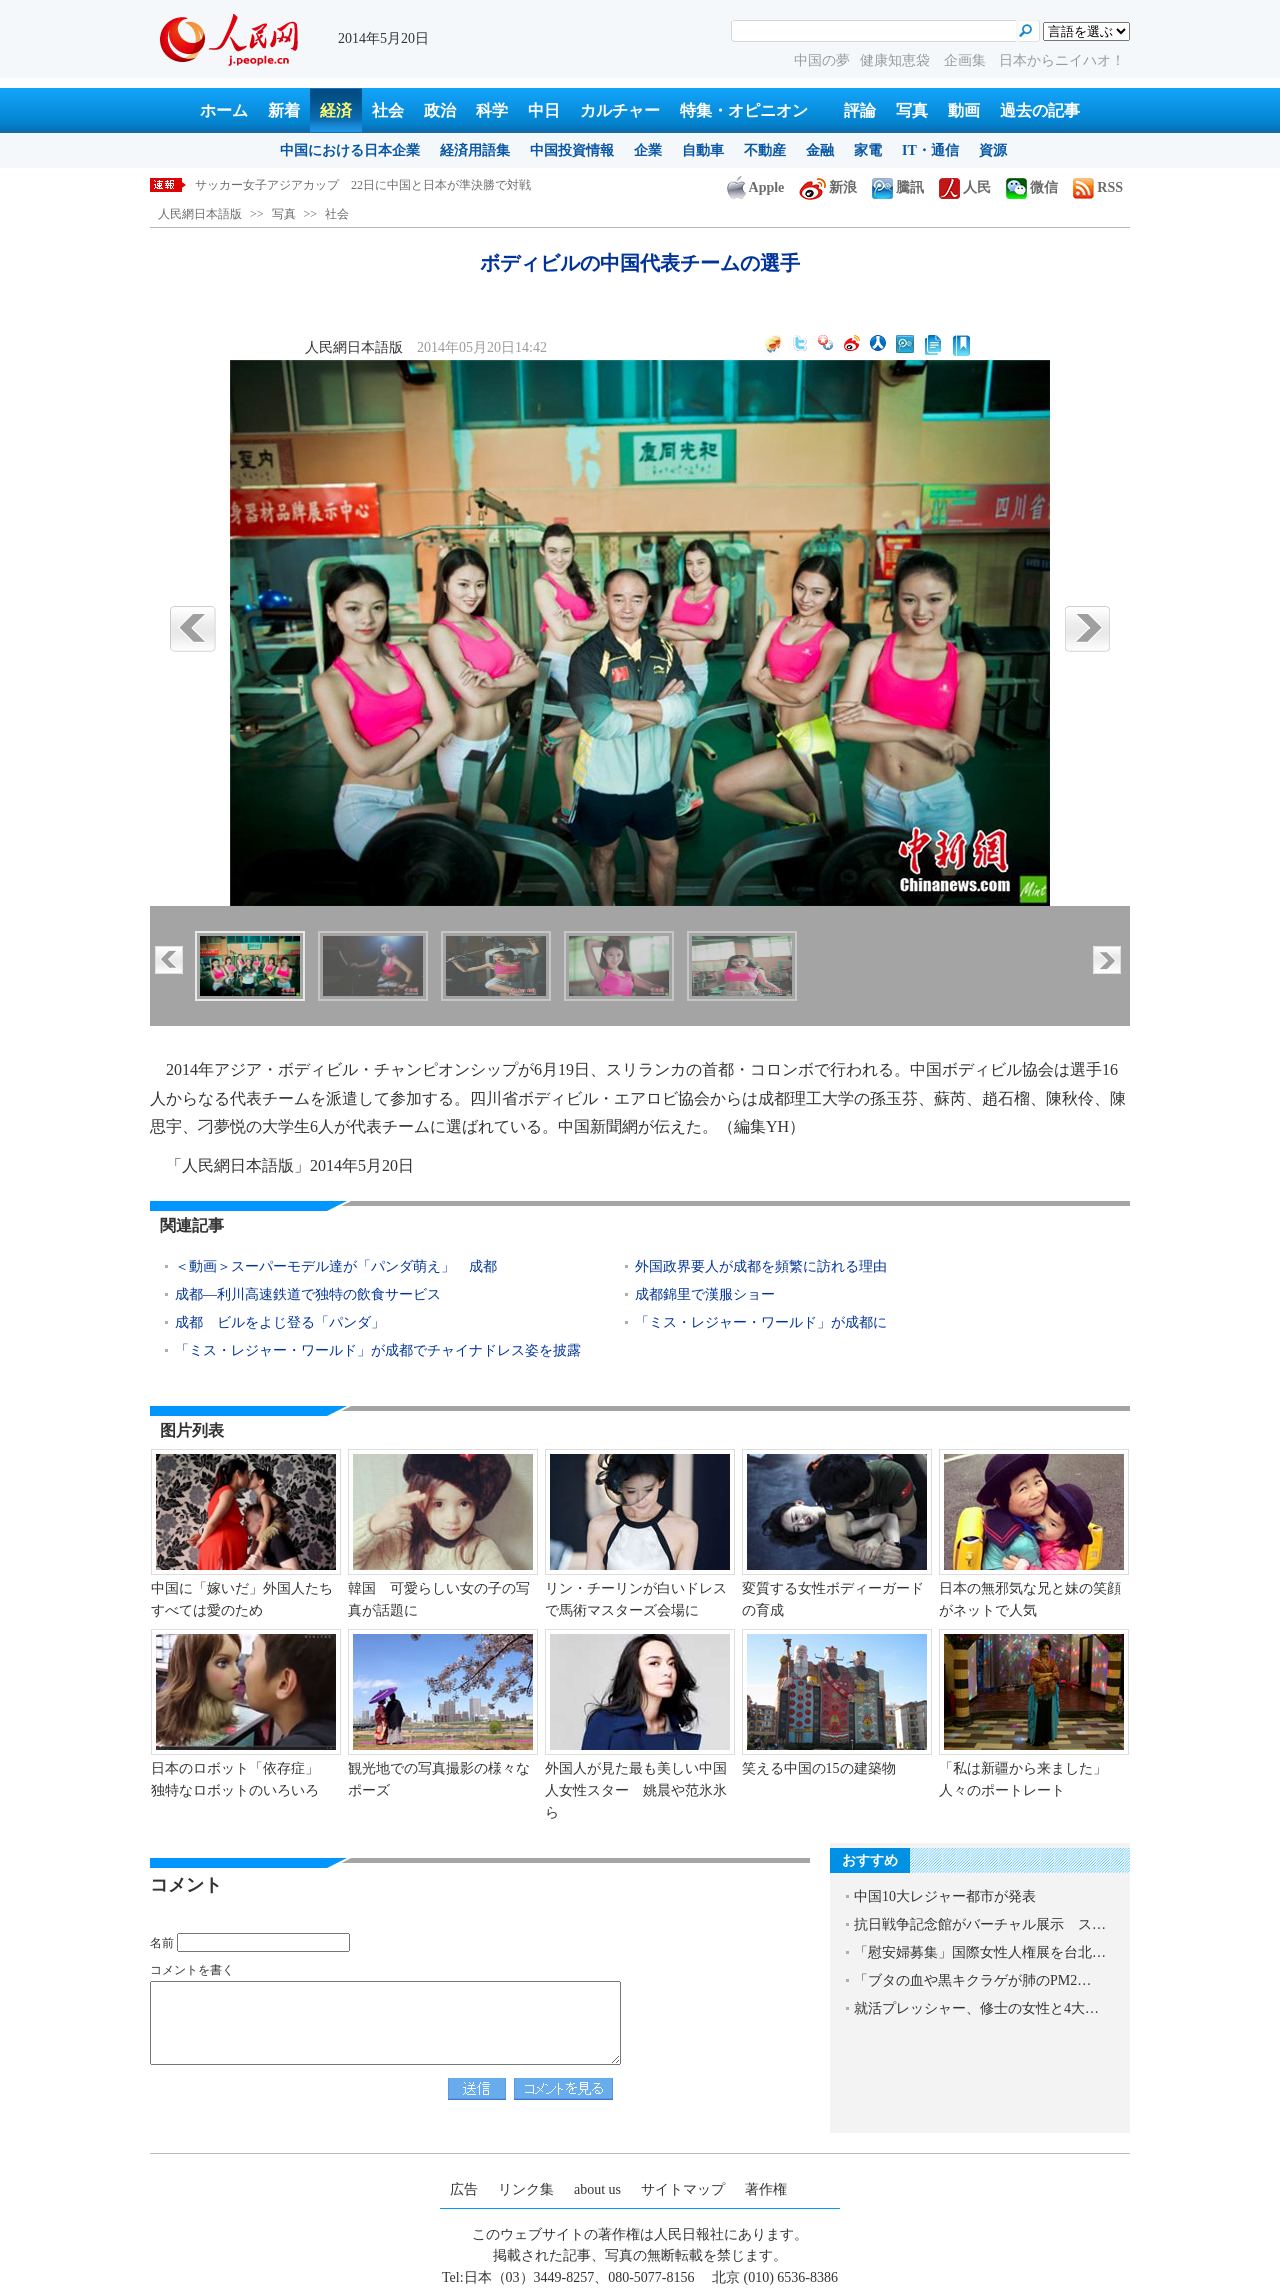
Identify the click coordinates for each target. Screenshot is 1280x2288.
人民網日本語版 (200, 214)
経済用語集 (475, 150)
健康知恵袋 (897, 60)
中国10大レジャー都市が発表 (945, 1896)
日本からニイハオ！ (1062, 60)
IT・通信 (930, 150)
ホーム (224, 110)
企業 (648, 150)
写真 (912, 110)
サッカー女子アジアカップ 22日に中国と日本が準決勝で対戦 (363, 185)
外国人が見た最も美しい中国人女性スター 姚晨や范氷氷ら (636, 1790)
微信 (1032, 187)
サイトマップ (683, 2189)
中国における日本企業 (350, 150)
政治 (440, 110)
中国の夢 (822, 60)
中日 (544, 110)
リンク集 (526, 2189)
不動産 (765, 150)
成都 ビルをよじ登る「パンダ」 (280, 1322)
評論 (860, 110)
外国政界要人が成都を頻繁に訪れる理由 (761, 1266)
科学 (492, 110)
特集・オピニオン (744, 110)
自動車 (703, 150)
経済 (336, 110)
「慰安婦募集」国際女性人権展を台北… (980, 1952)
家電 (868, 150)
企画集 (967, 60)
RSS (1098, 187)
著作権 (766, 2189)
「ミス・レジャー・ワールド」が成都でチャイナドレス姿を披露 (378, 1350)
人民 (965, 187)
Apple (756, 187)
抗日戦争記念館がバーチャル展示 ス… (980, 1924)
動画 (964, 110)
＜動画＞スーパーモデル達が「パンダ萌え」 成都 (336, 1266)
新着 (284, 110)
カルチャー (620, 110)
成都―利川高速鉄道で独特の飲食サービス (310, 1294)
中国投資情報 (572, 150)
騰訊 (898, 187)
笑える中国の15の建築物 (819, 1768)
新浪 (828, 187)
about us (597, 2189)
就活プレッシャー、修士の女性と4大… (976, 2008)
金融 (820, 150)
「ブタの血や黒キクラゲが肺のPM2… (972, 1980)
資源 (993, 150)
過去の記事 (1040, 110)
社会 (388, 110)
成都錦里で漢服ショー (705, 1294)
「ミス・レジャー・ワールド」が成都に (763, 1322)
